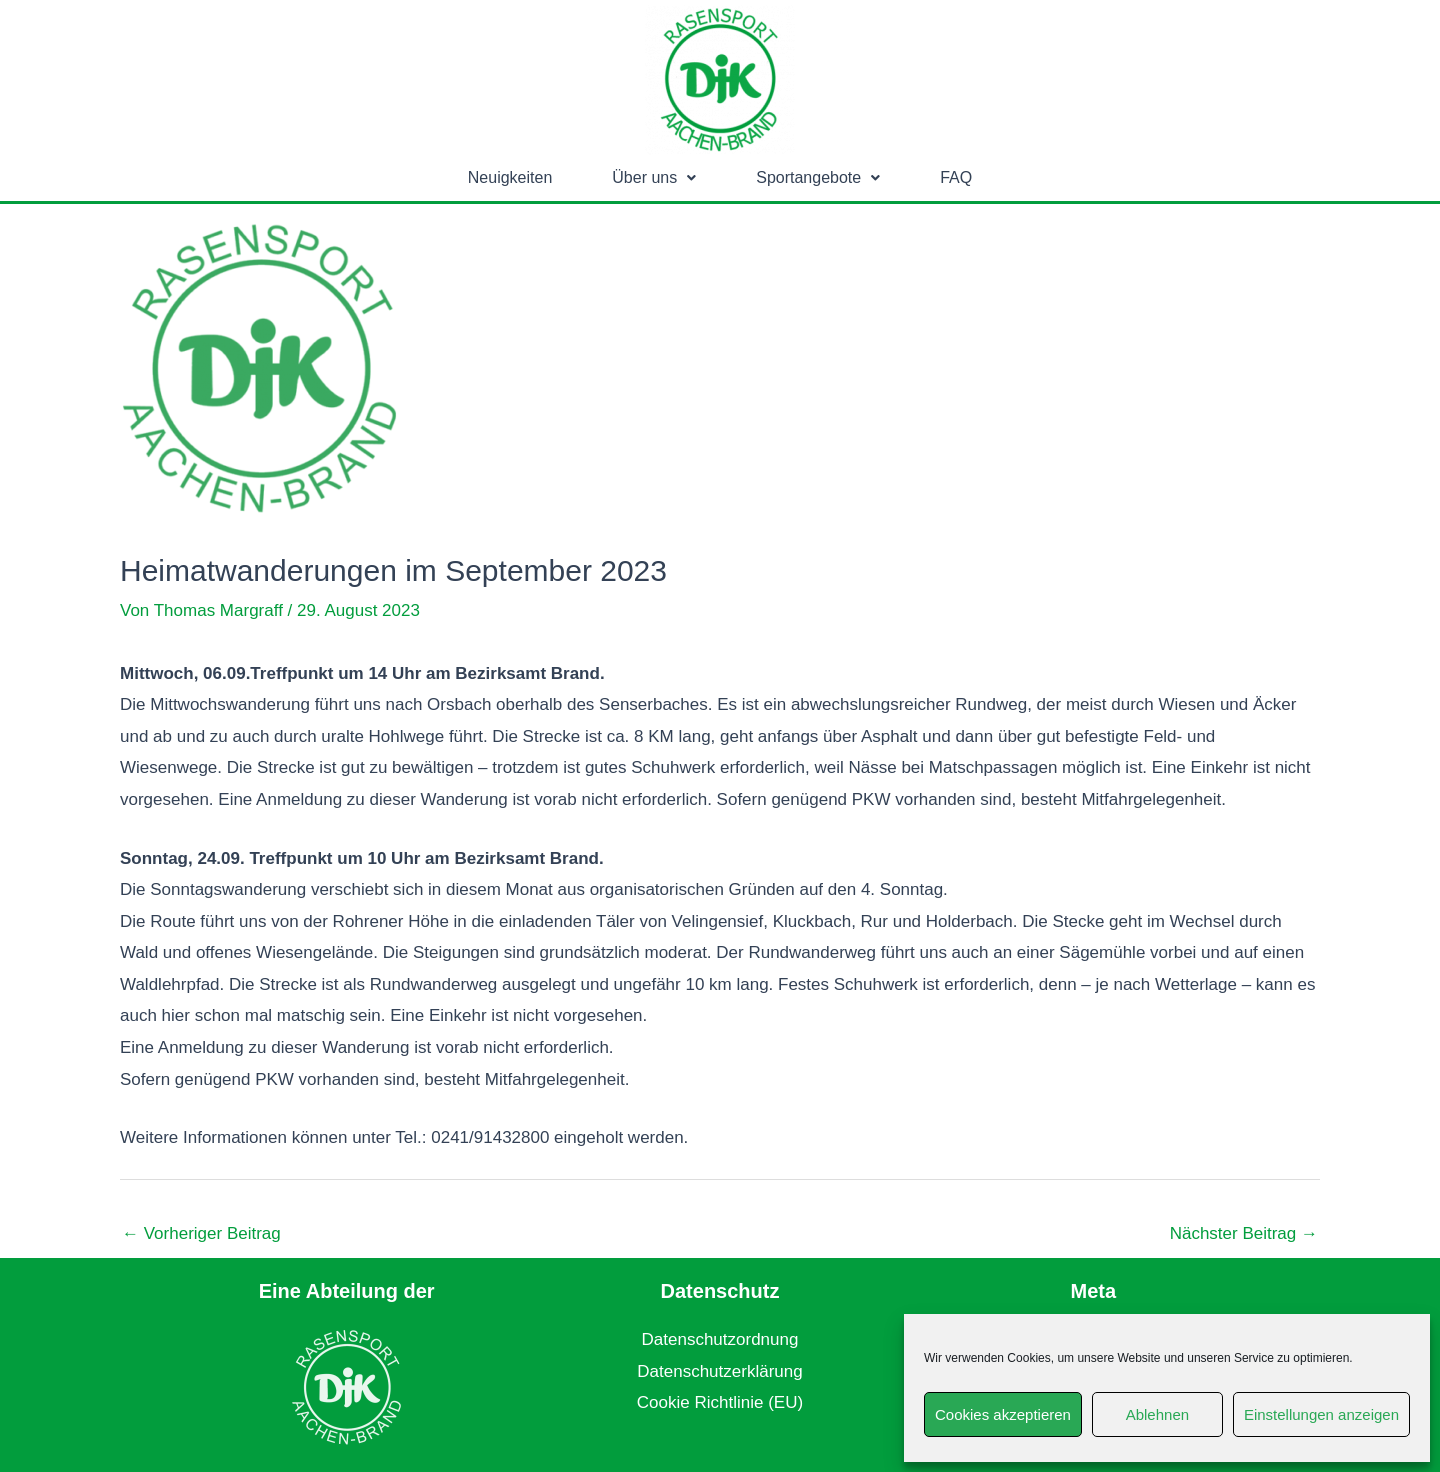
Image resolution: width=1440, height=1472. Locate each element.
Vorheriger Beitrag (201, 1233)
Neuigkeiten (510, 177)
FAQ (956, 177)
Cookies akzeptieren (1003, 1414)
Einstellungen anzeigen (1321, 1414)
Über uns (654, 177)
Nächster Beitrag (1244, 1233)
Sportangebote (818, 177)
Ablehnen (1157, 1414)
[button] (654, 178)
